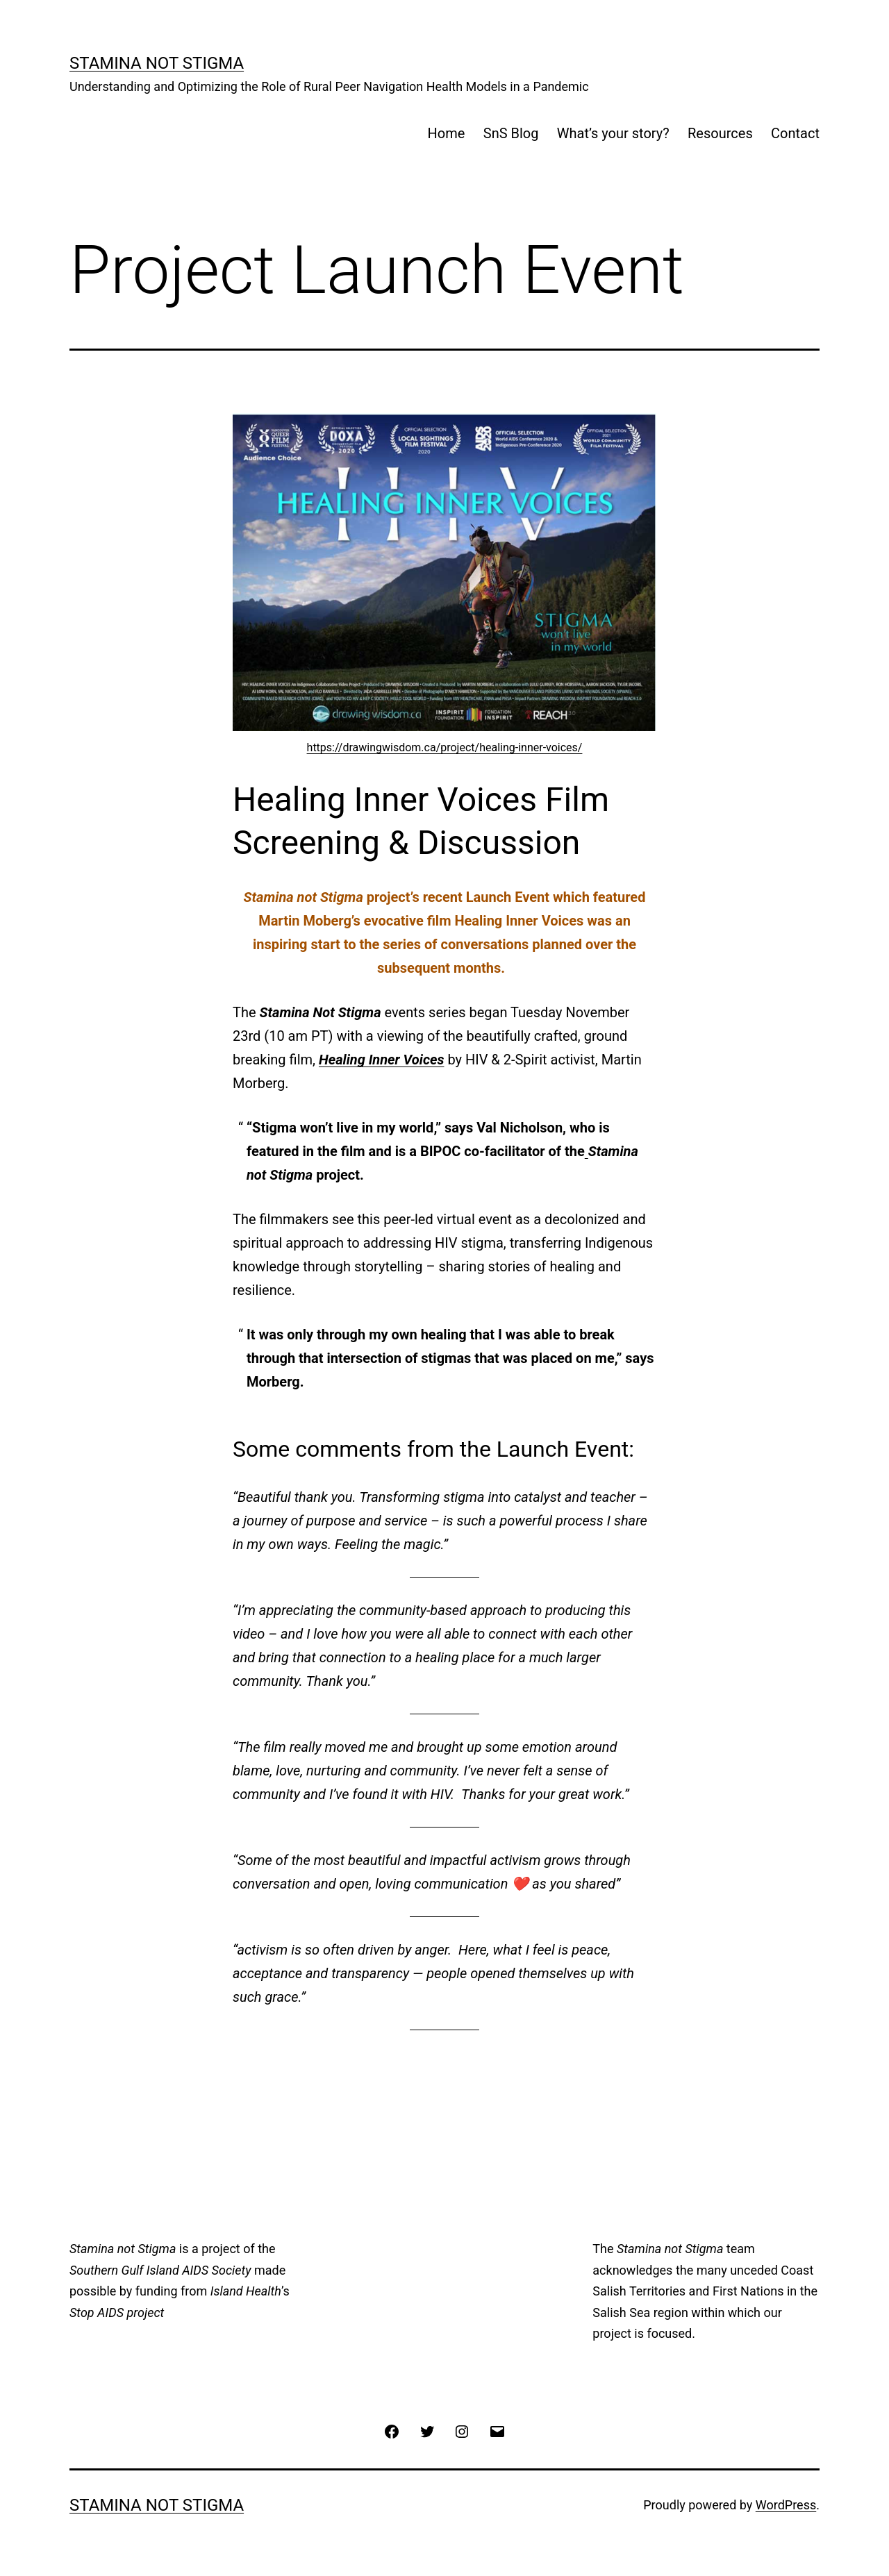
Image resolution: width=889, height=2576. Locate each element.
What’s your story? (613, 133)
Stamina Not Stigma (156, 63)
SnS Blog (511, 133)
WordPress (786, 2505)
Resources (720, 133)
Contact (795, 133)
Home (446, 133)
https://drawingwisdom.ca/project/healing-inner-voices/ (445, 747)
